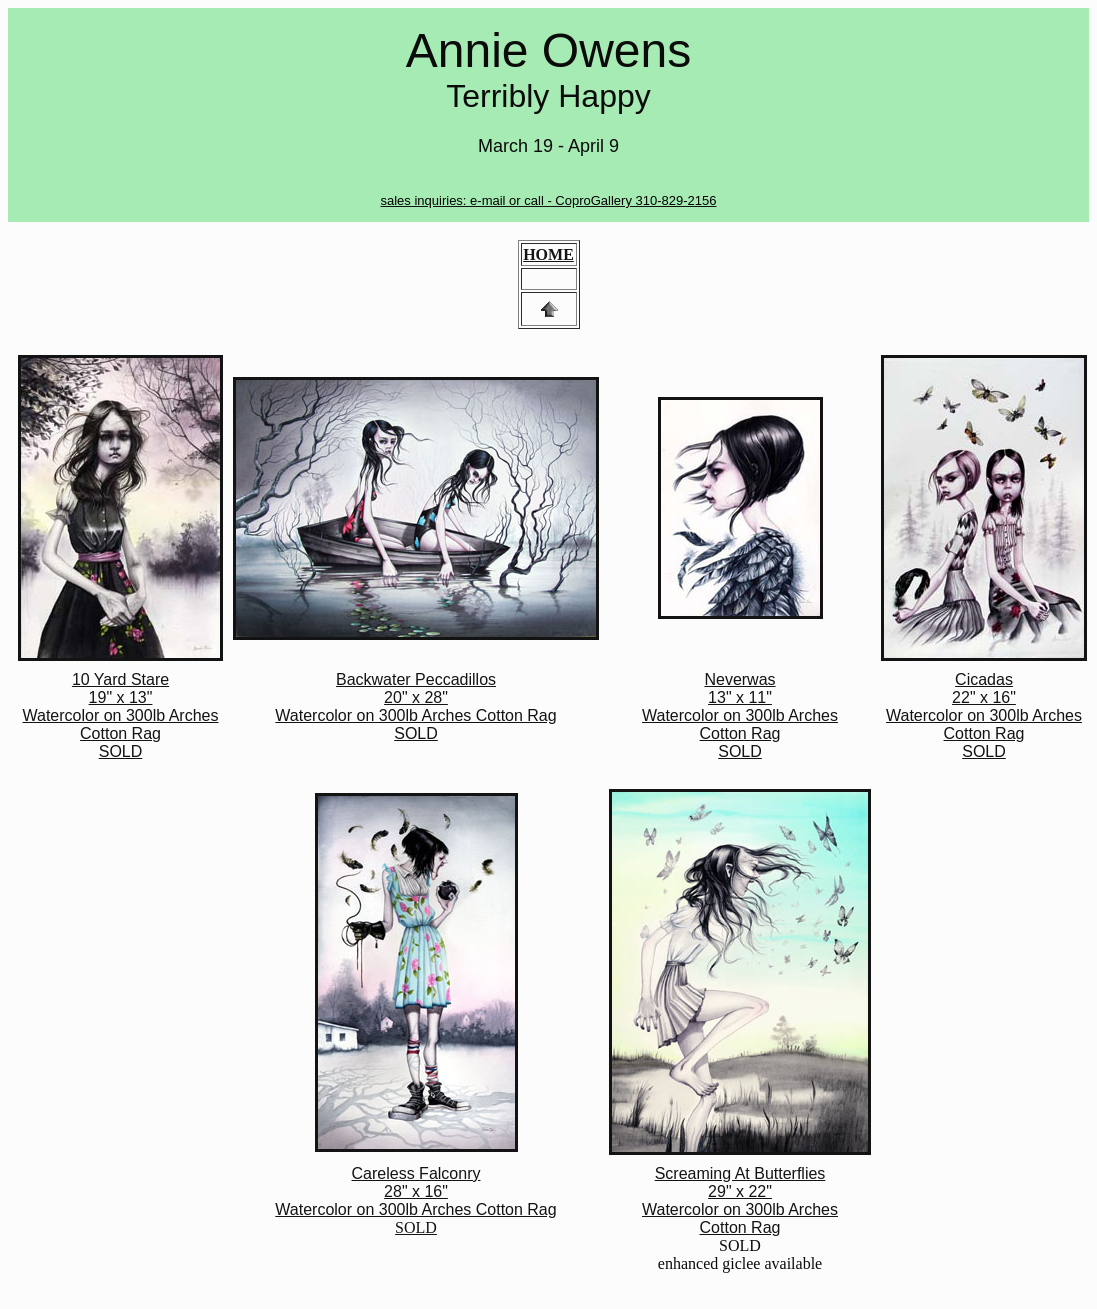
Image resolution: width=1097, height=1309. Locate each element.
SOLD (415, 1200)
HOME (548, 254)
